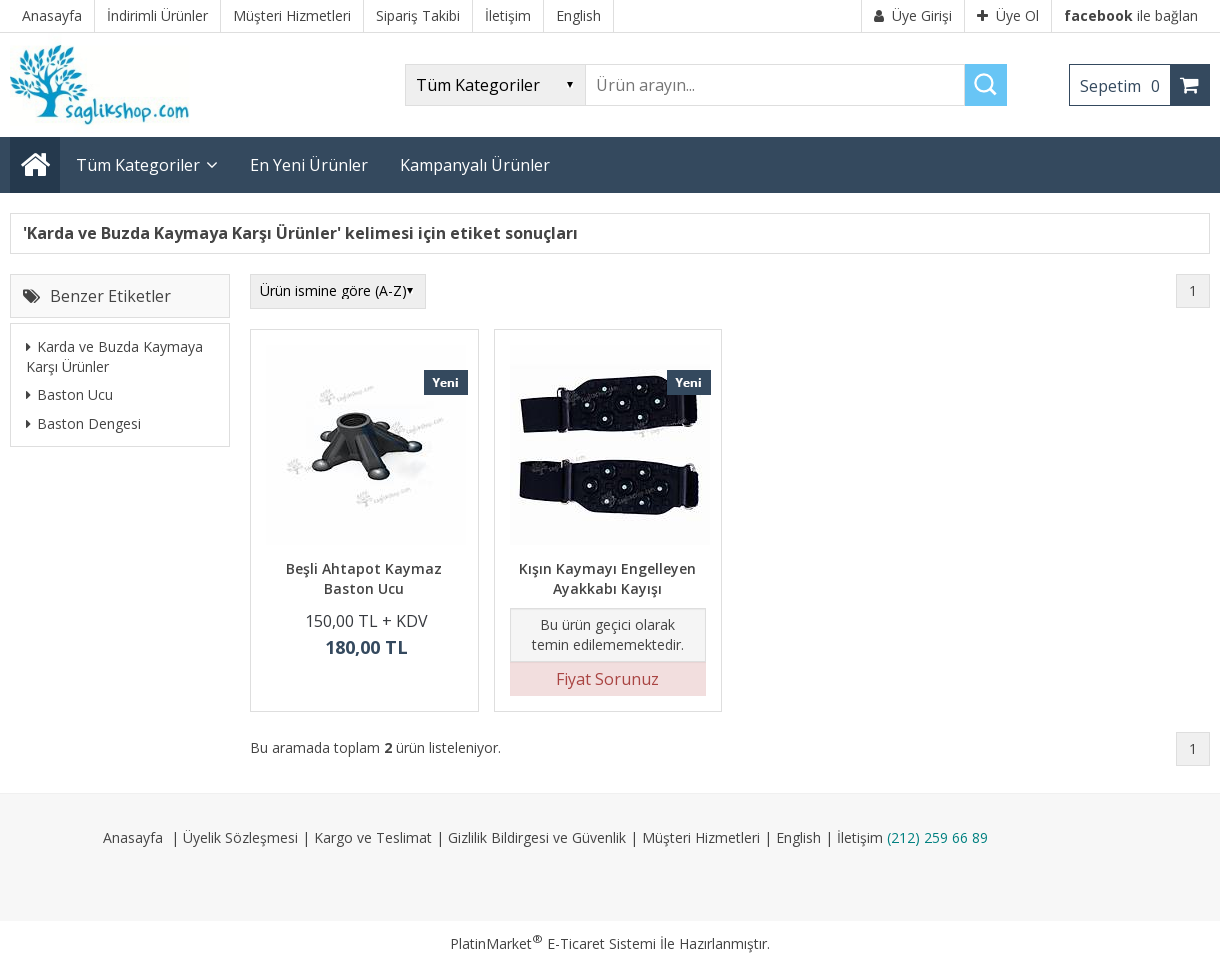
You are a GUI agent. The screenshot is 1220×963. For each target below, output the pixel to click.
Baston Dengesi (83, 423)
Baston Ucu (69, 394)
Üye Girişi (913, 15)
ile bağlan (1131, 15)
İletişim (860, 837)
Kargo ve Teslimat (373, 837)
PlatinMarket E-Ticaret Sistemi (553, 943)
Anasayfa (133, 837)
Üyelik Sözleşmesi (240, 837)
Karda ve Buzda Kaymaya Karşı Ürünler (114, 356)
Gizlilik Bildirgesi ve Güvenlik (537, 837)
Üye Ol (1008, 15)
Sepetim (1125, 86)
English (798, 837)
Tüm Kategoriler (138, 165)
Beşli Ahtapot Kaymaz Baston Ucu (364, 578)
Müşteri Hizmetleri (701, 837)
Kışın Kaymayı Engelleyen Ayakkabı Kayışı (607, 578)
